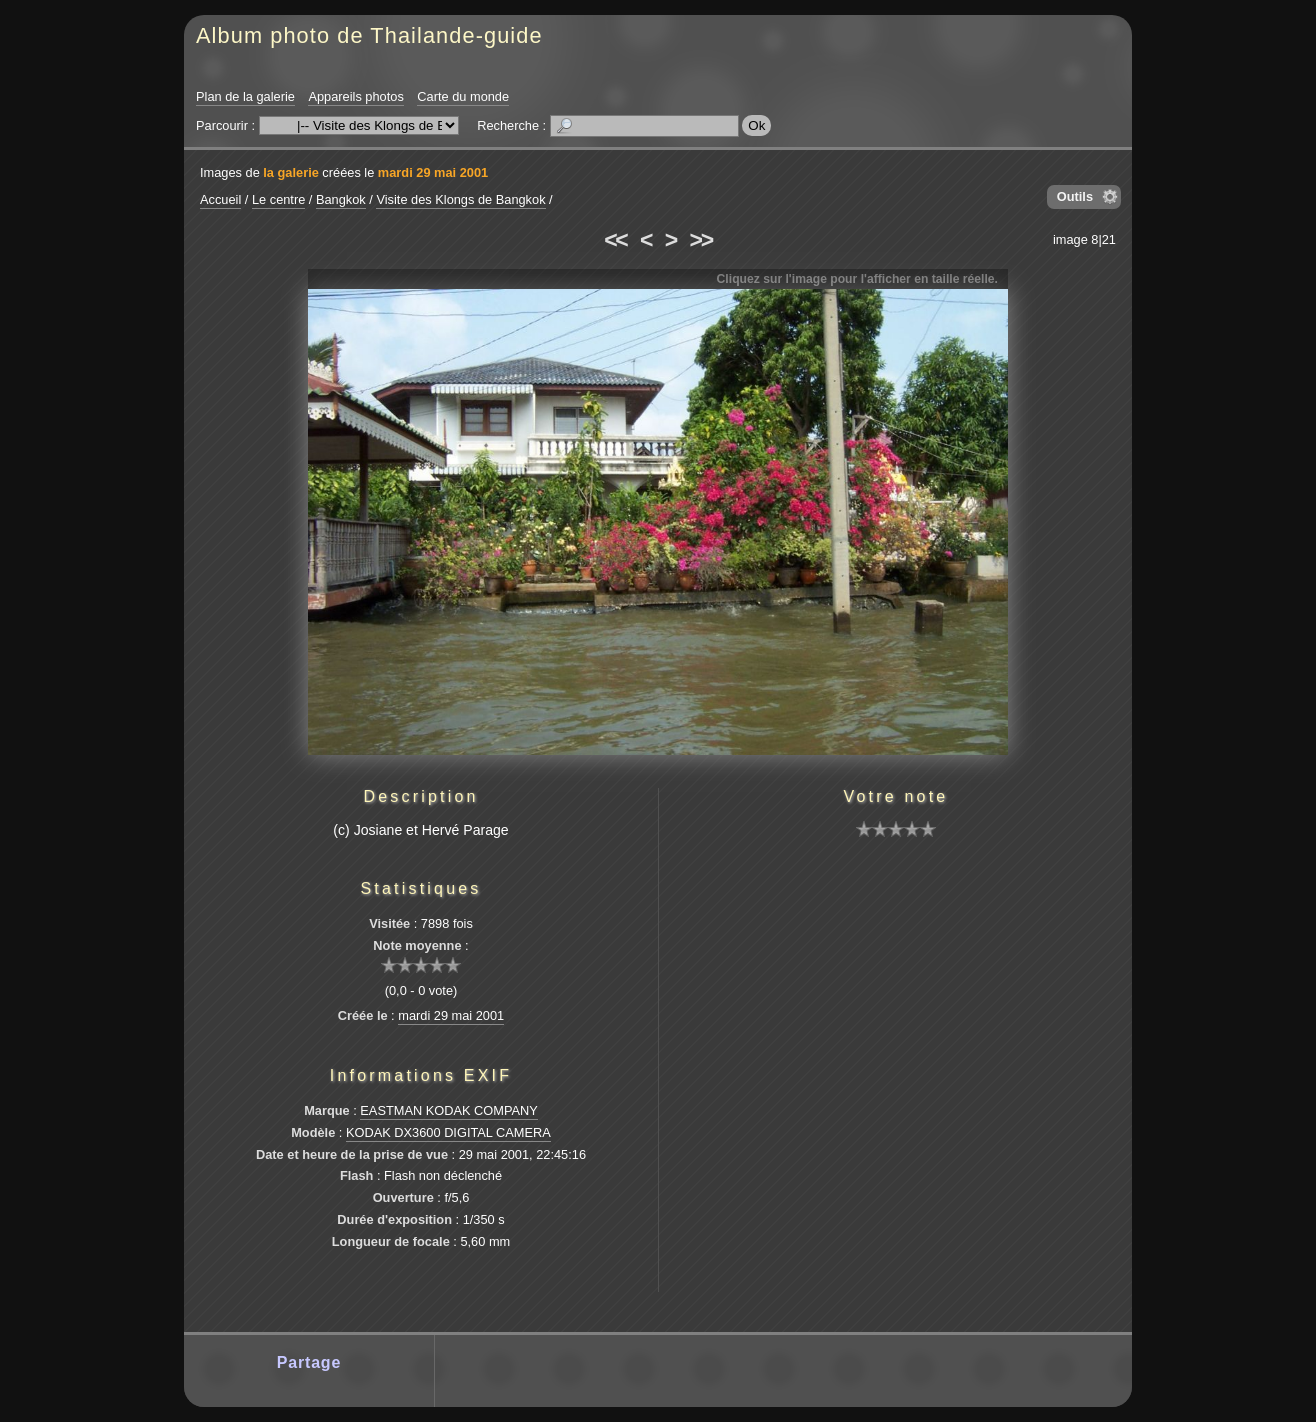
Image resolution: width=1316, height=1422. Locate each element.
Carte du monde (463, 96)
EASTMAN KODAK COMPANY (449, 1110)
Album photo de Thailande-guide (369, 35)
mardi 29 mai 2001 (433, 172)
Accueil (220, 199)
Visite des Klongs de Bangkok (460, 199)
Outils (1075, 196)
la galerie (291, 172)
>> (701, 240)
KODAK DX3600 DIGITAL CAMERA (448, 1132)
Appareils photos (355, 96)
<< (615, 240)
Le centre (278, 199)
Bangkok (341, 199)
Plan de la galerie (245, 96)
